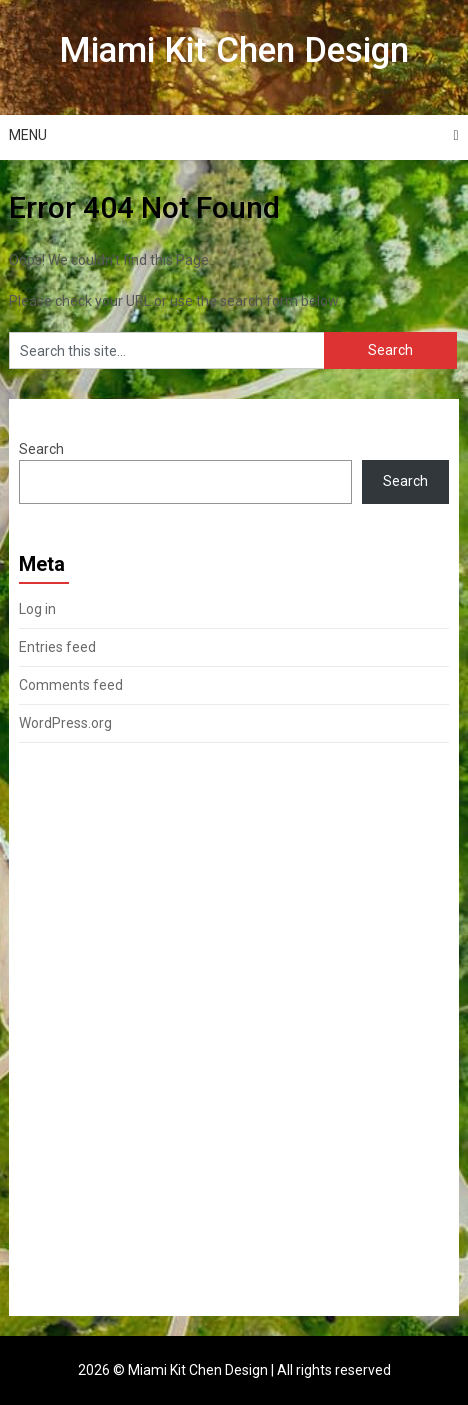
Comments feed (71, 685)
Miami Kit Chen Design (234, 50)
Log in (37, 609)
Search (41, 449)
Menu (28, 135)
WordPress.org (65, 723)
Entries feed (57, 647)
